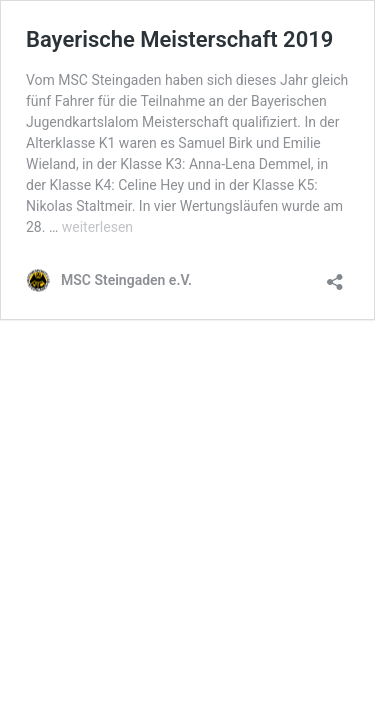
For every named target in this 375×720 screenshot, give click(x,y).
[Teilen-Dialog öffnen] (335, 275)
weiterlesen (97, 227)
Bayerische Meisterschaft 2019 (179, 39)
